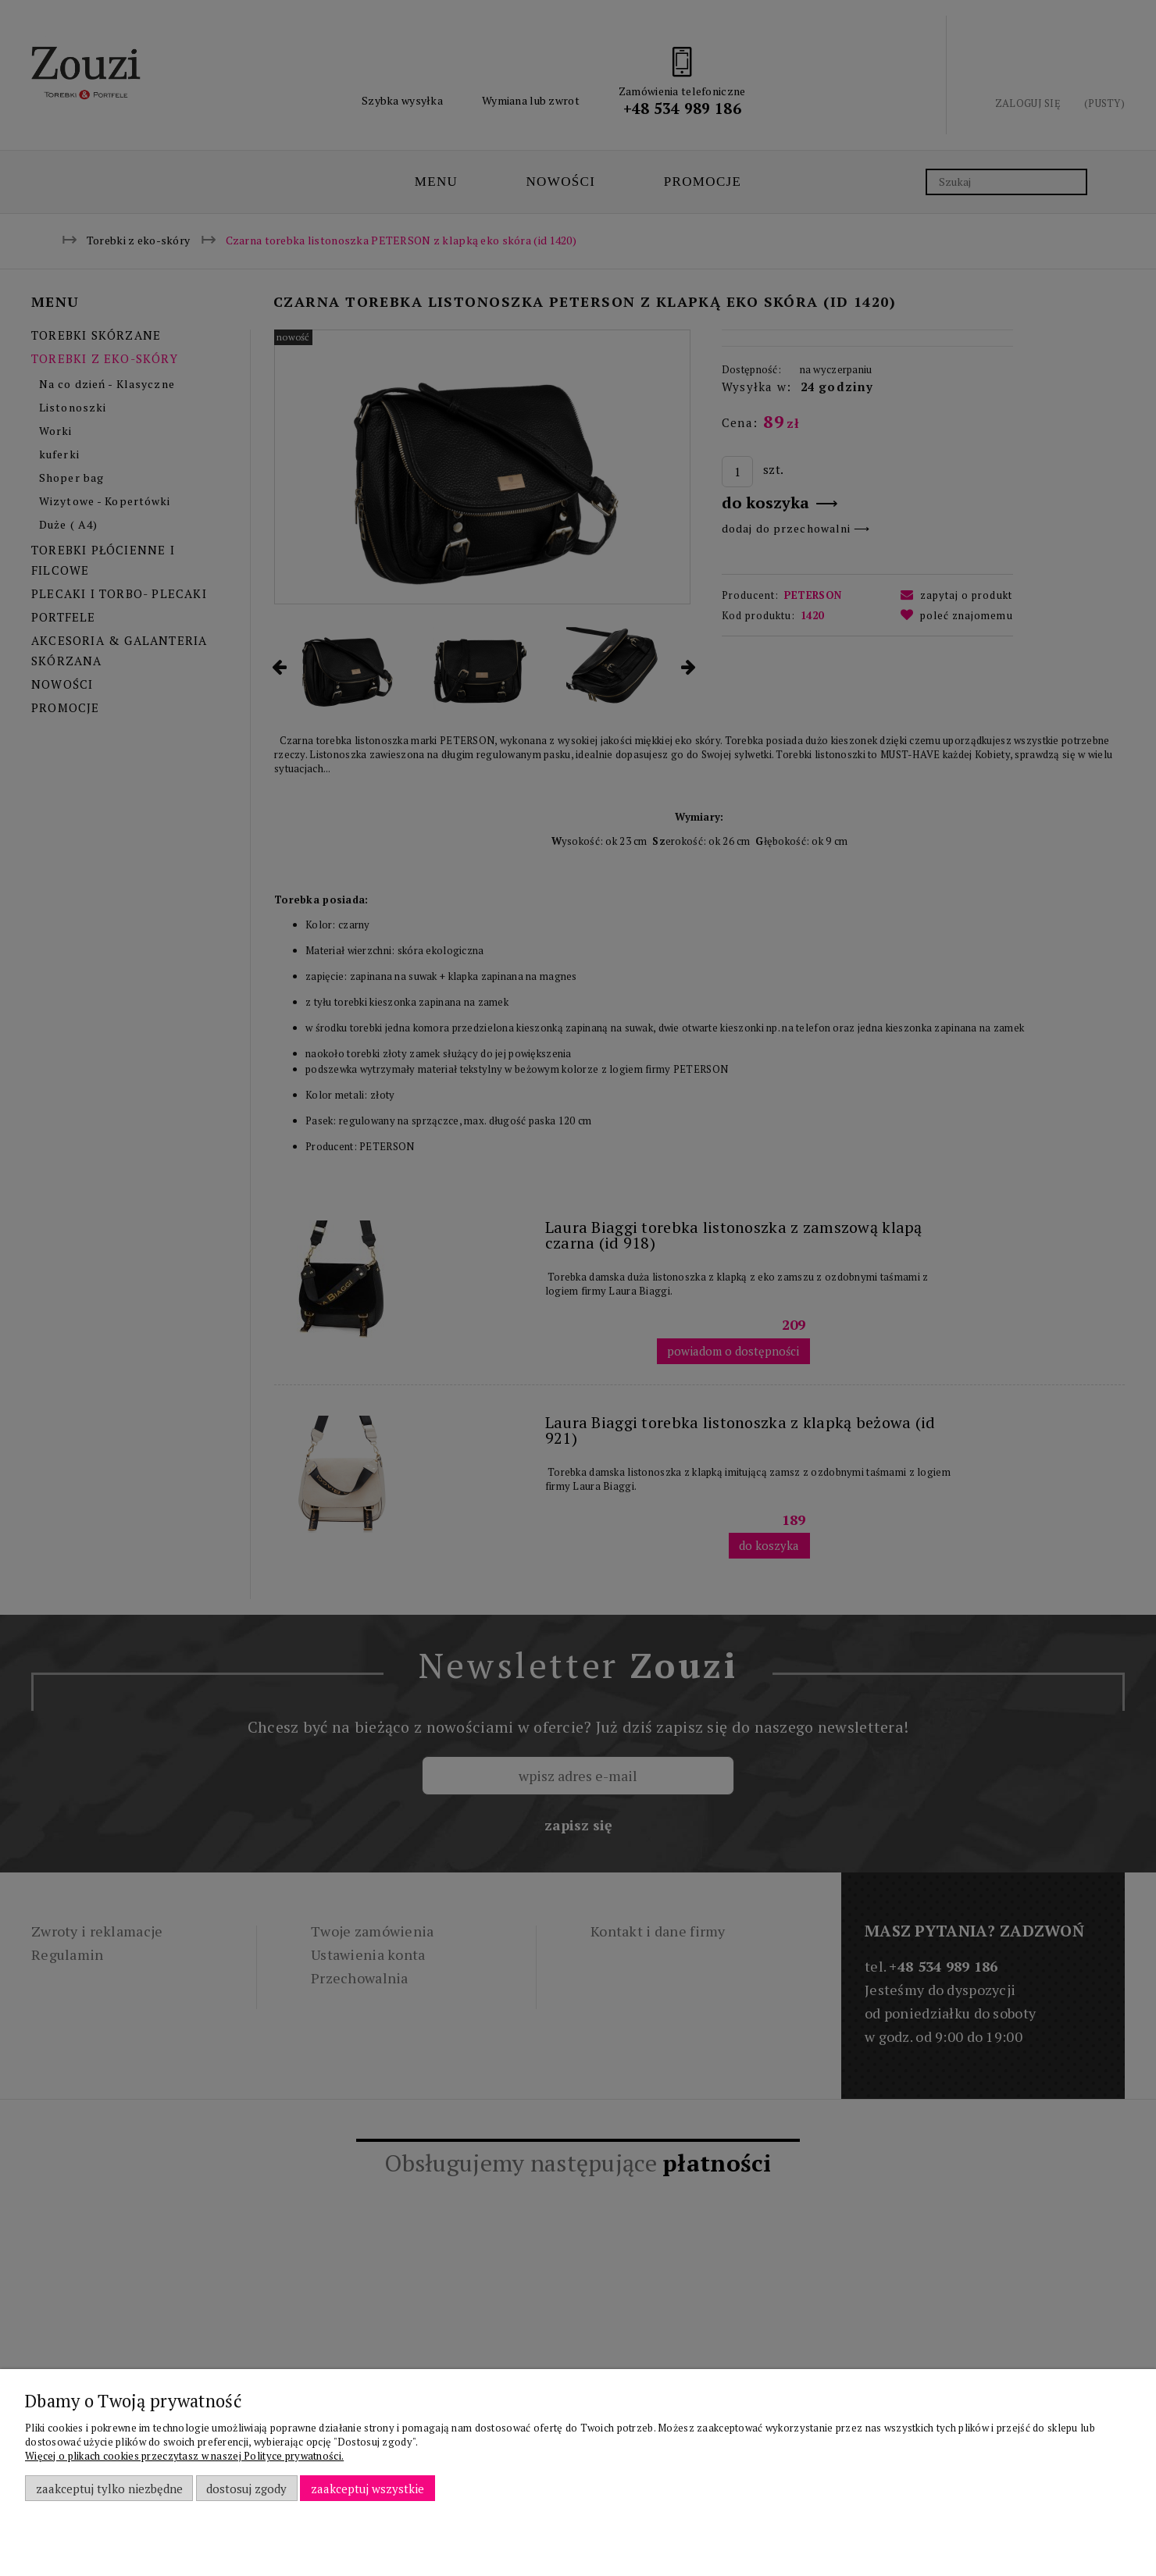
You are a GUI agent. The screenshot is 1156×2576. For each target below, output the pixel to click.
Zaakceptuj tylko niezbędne (109, 2488)
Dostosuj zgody (246, 2488)
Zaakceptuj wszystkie (367, 2488)
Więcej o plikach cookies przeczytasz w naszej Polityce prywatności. (184, 2456)
